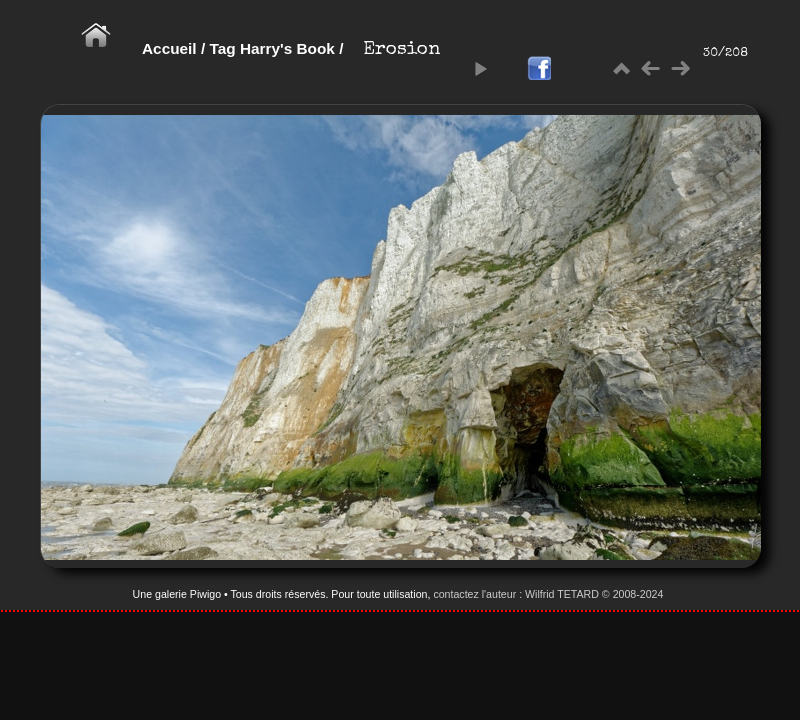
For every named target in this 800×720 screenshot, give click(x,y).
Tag (222, 48)
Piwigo (205, 594)
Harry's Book (287, 48)
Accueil (169, 48)
